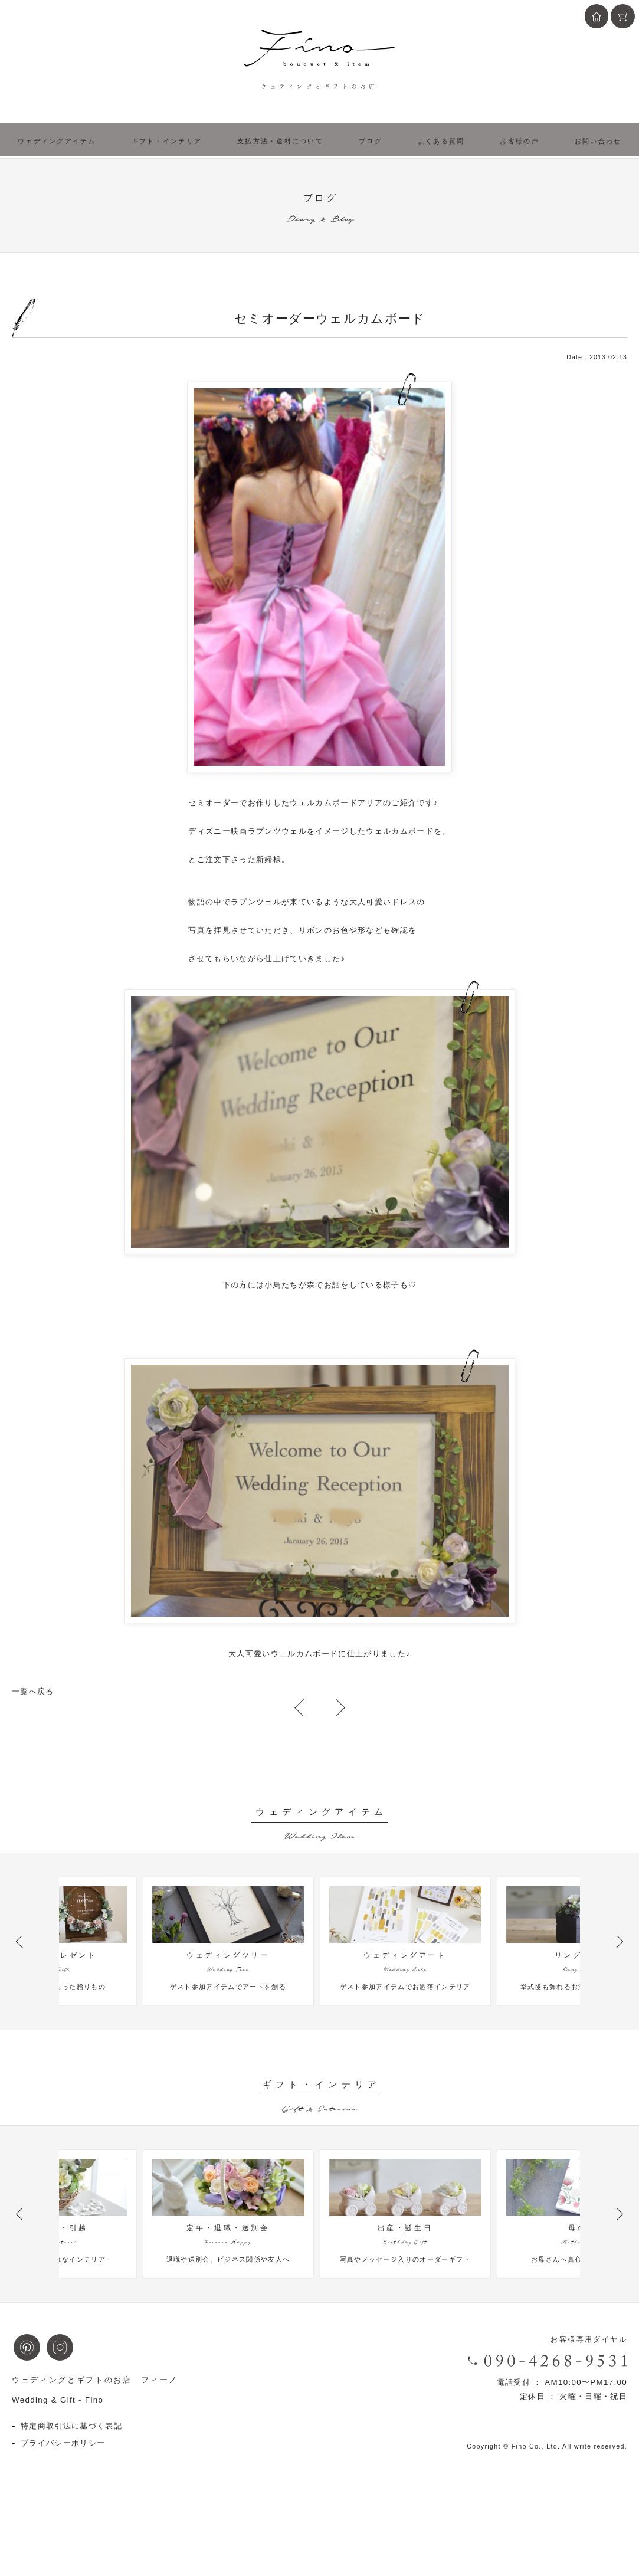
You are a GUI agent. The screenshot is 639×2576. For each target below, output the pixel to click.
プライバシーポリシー (63, 2494)
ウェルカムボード (324, 802)
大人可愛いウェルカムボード (283, 1653)
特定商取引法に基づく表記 (71, 2477)
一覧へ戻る (33, 1691)
